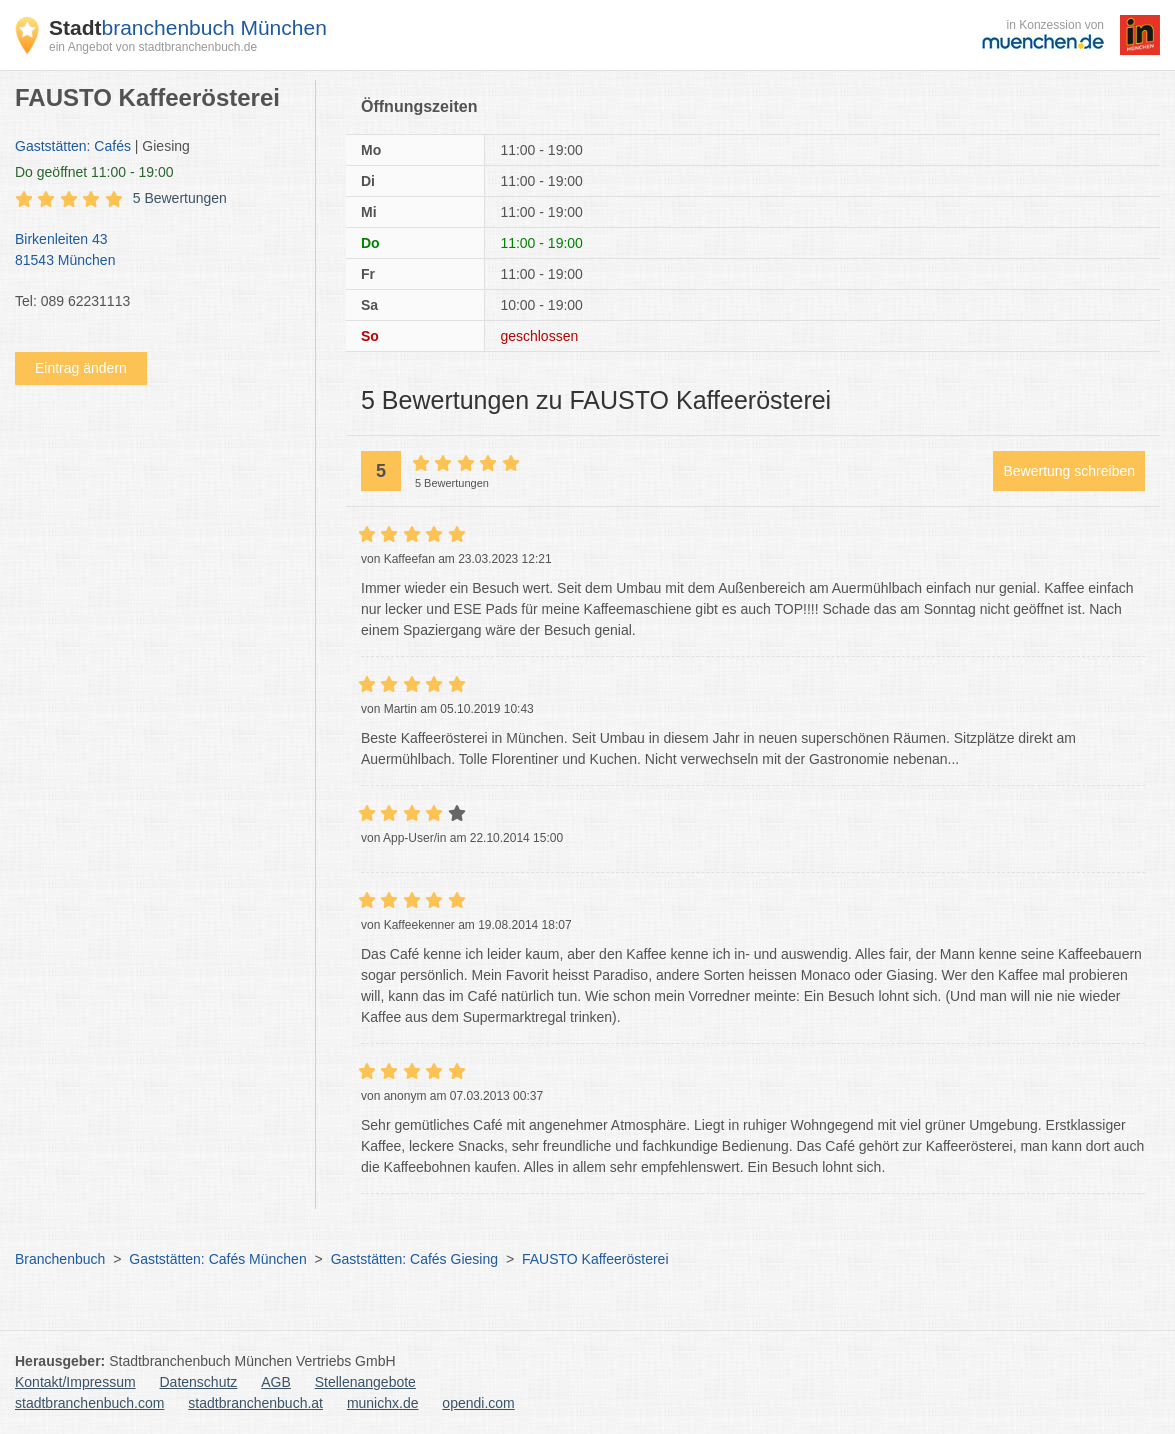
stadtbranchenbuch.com (89, 1403)
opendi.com (478, 1403)
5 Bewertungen (180, 198)
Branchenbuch (60, 1259)
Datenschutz (199, 1382)
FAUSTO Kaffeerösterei (595, 1259)
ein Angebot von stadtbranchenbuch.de (153, 47)
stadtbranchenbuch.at (255, 1403)
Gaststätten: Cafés (73, 146)
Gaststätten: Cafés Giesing (414, 1259)
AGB (276, 1382)
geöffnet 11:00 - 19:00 (94, 172)
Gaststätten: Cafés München (217, 1259)
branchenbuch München (188, 27)
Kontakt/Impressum (75, 1382)
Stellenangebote (365, 1382)
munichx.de (383, 1403)
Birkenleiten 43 (155, 251)
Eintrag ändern (81, 368)
